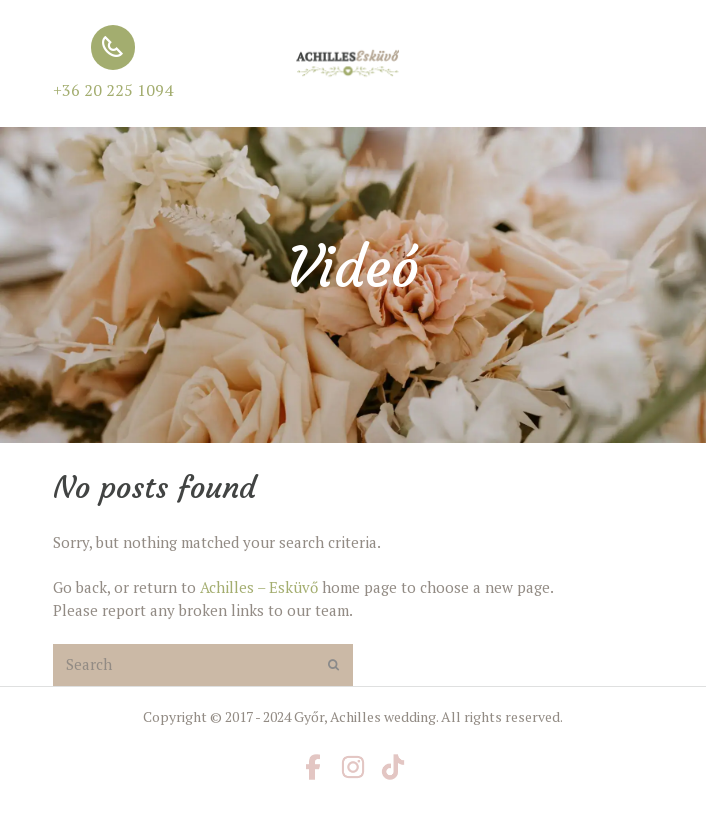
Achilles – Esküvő (259, 587)
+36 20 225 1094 (113, 90)
